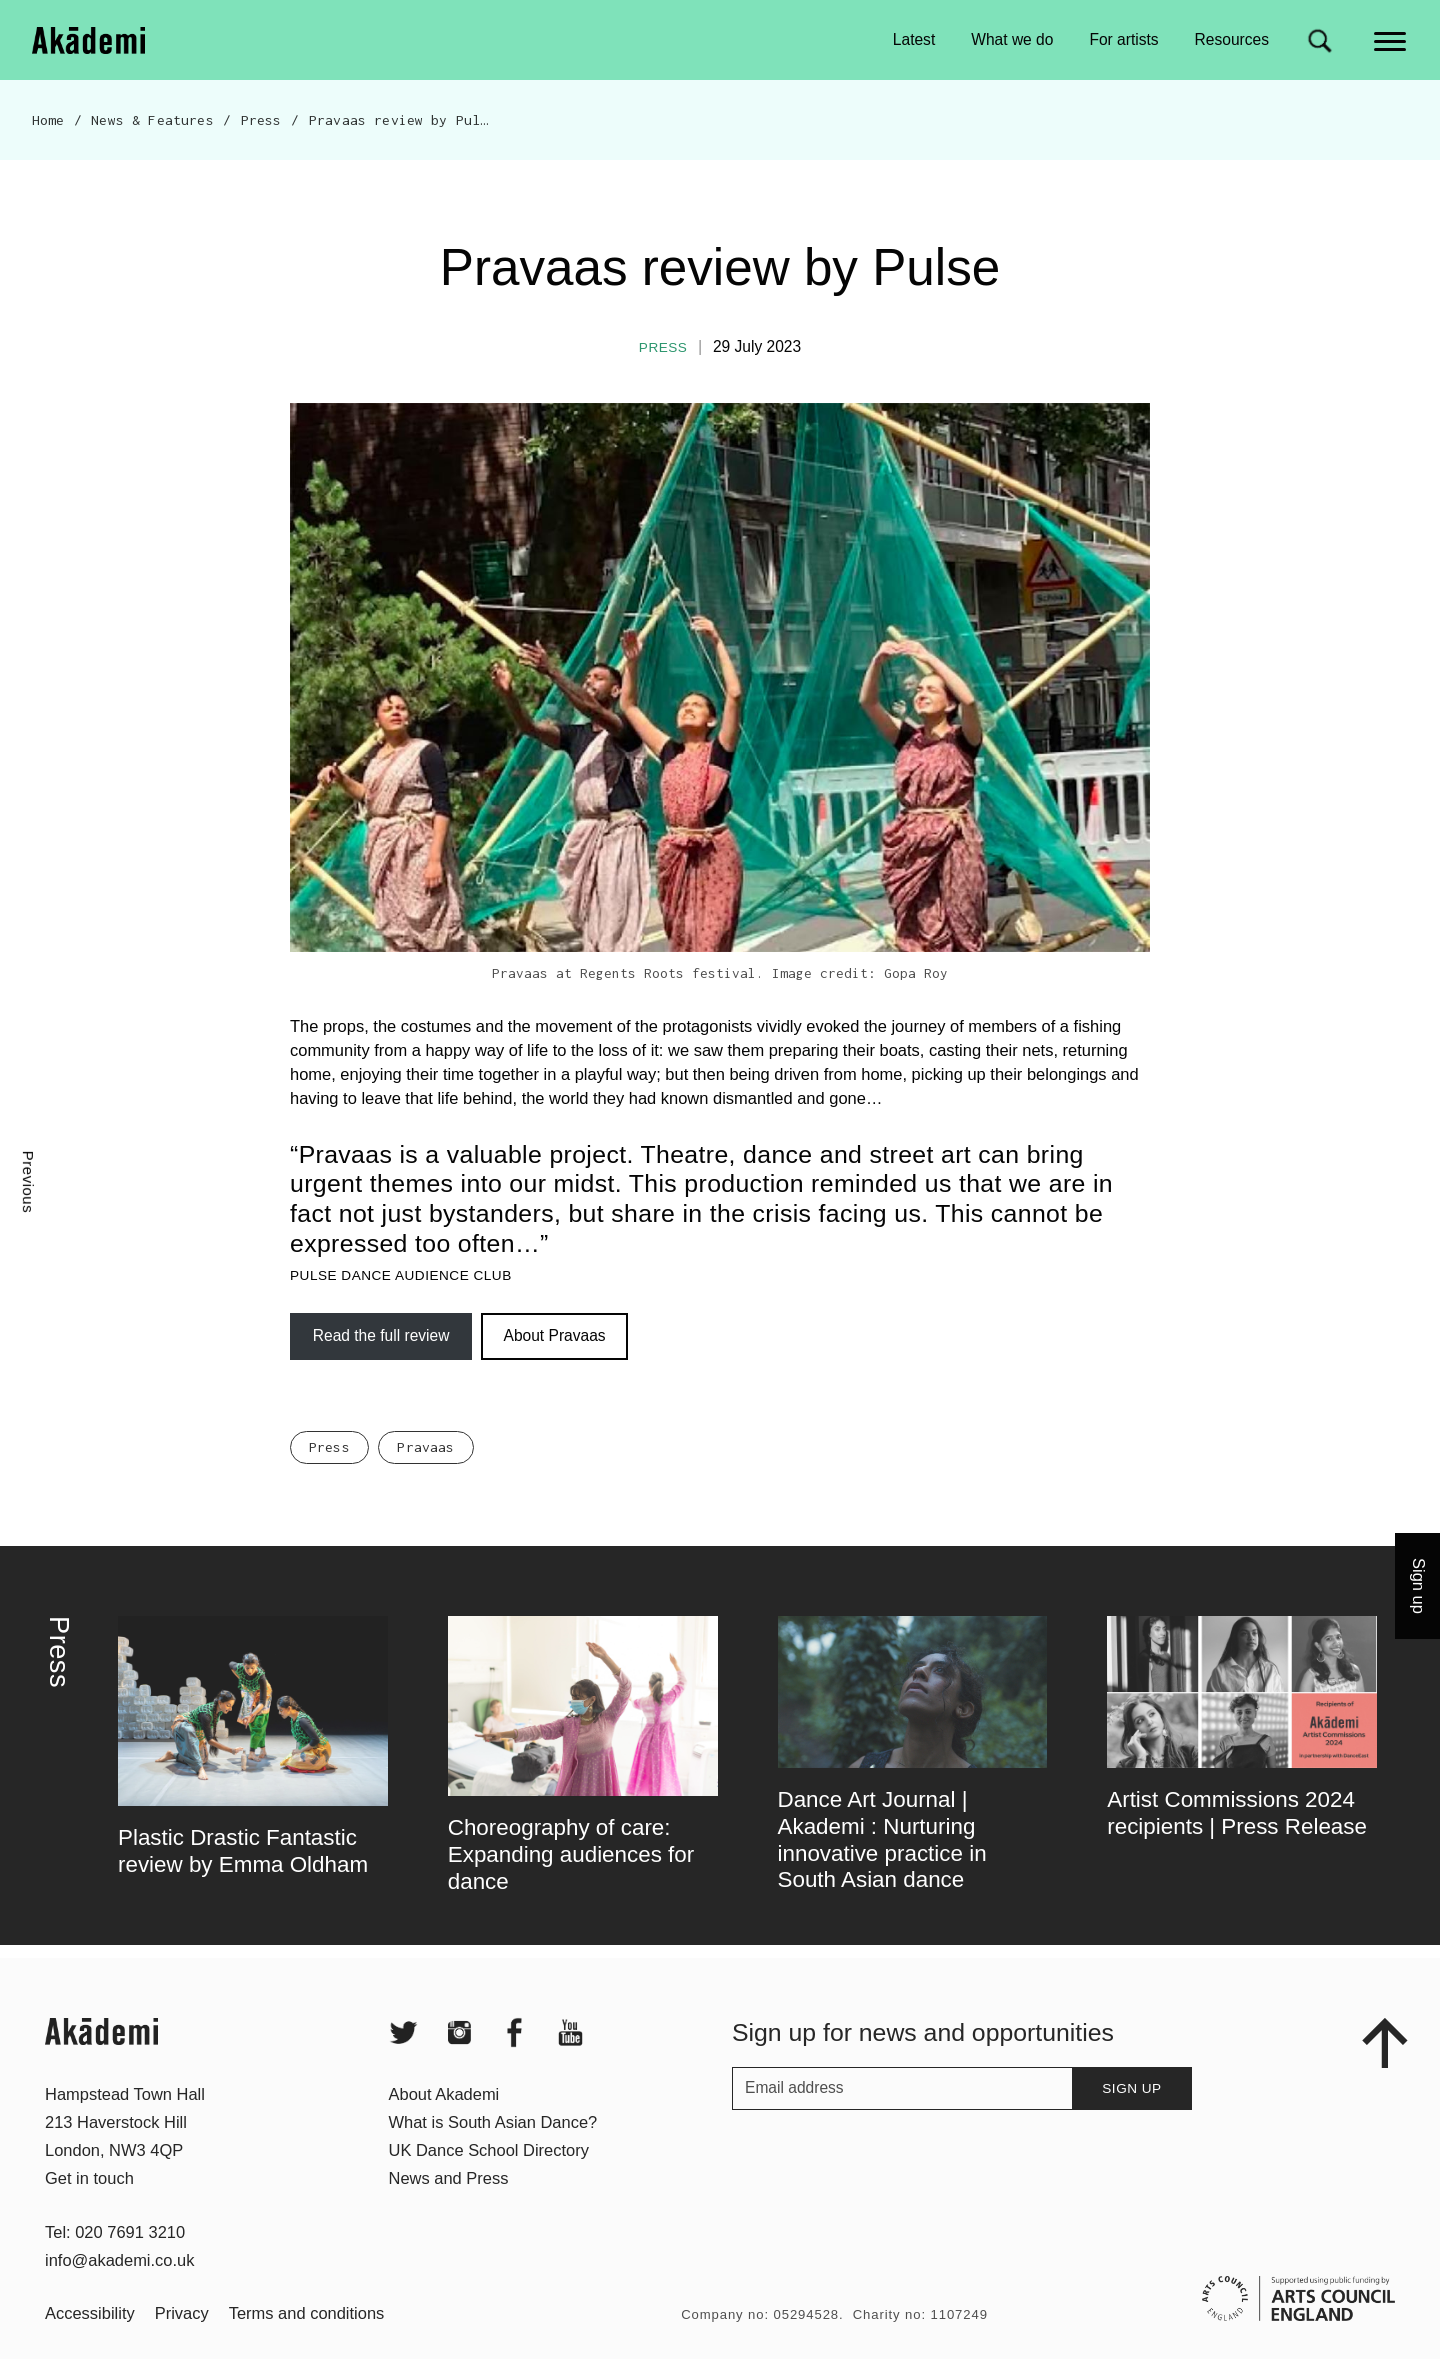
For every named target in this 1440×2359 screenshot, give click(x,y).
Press (261, 120)
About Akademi (444, 2132)
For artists (1123, 39)
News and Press (449, 2216)
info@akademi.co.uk (119, 2298)
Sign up (1131, 2126)
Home (48, 120)
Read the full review (381, 1335)
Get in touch (89, 2216)
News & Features (152, 120)
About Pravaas (555, 1335)
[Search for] (1319, 40)
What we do (1012, 39)
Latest (914, 39)
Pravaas (425, 1485)
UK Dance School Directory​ (489, 2188)
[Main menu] (1391, 39)
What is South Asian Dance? (493, 2160)
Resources (1232, 39)
